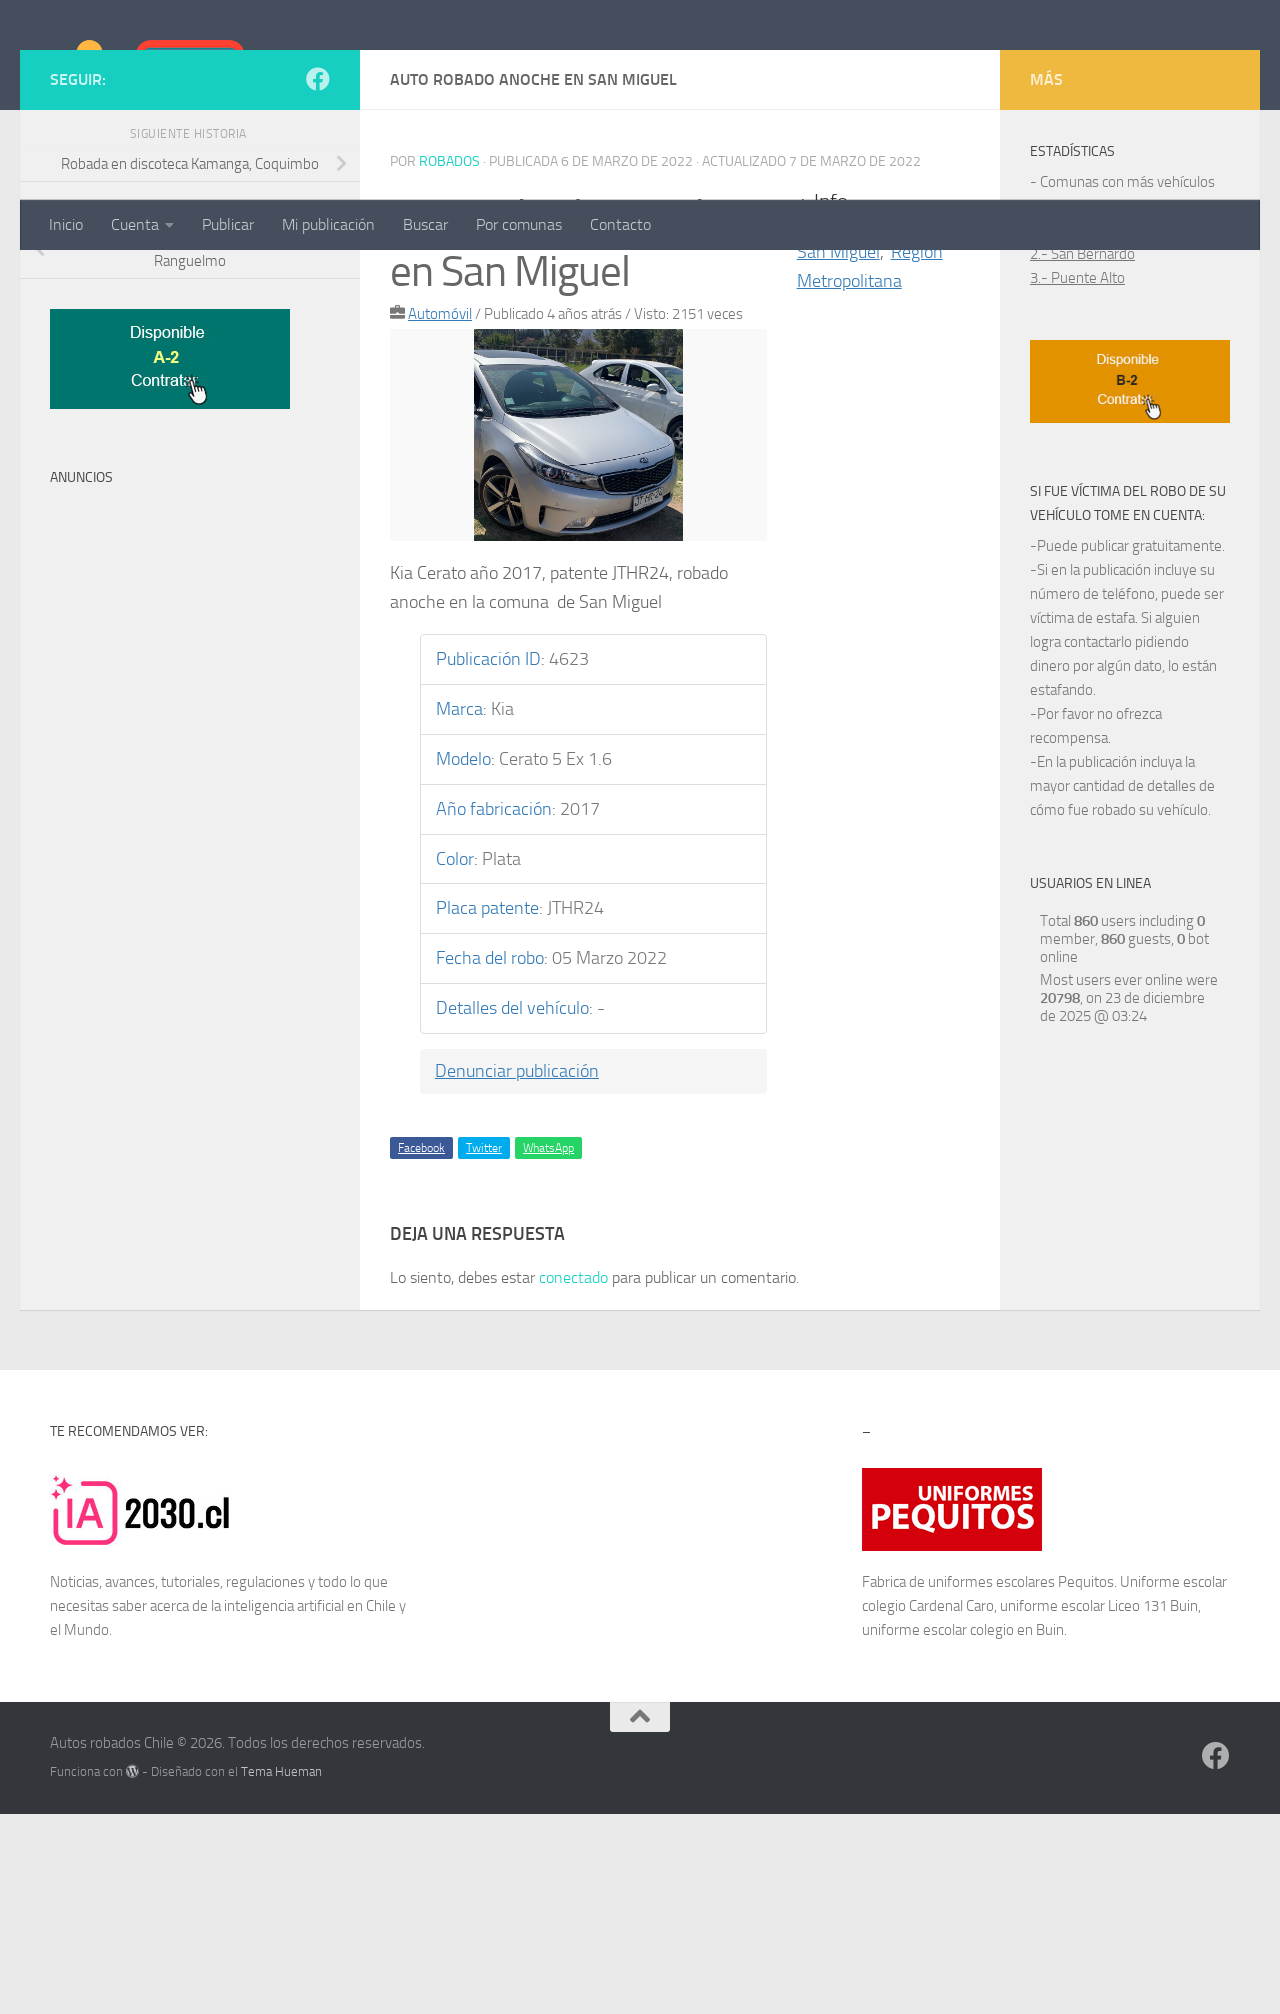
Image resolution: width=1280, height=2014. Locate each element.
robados (449, 361)
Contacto (620, 224)
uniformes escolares (991, 1782)
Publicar (228, 224)
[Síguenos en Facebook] (318, 279)
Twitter (484, 1348)
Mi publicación (328, 224)
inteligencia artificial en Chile (310, 1806)
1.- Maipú (1060, 430)
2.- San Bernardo (1082, 454)
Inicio (66, 224)
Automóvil (440, 514)
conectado (573, 1477)
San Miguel (838, 452)
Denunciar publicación (517, 1271)
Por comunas (519, 224)
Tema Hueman (281, 1971)
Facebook (421, 1348)
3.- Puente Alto (1077, 478)
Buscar (425, 224)
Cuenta (135, 224)
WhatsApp (548, 1348)
